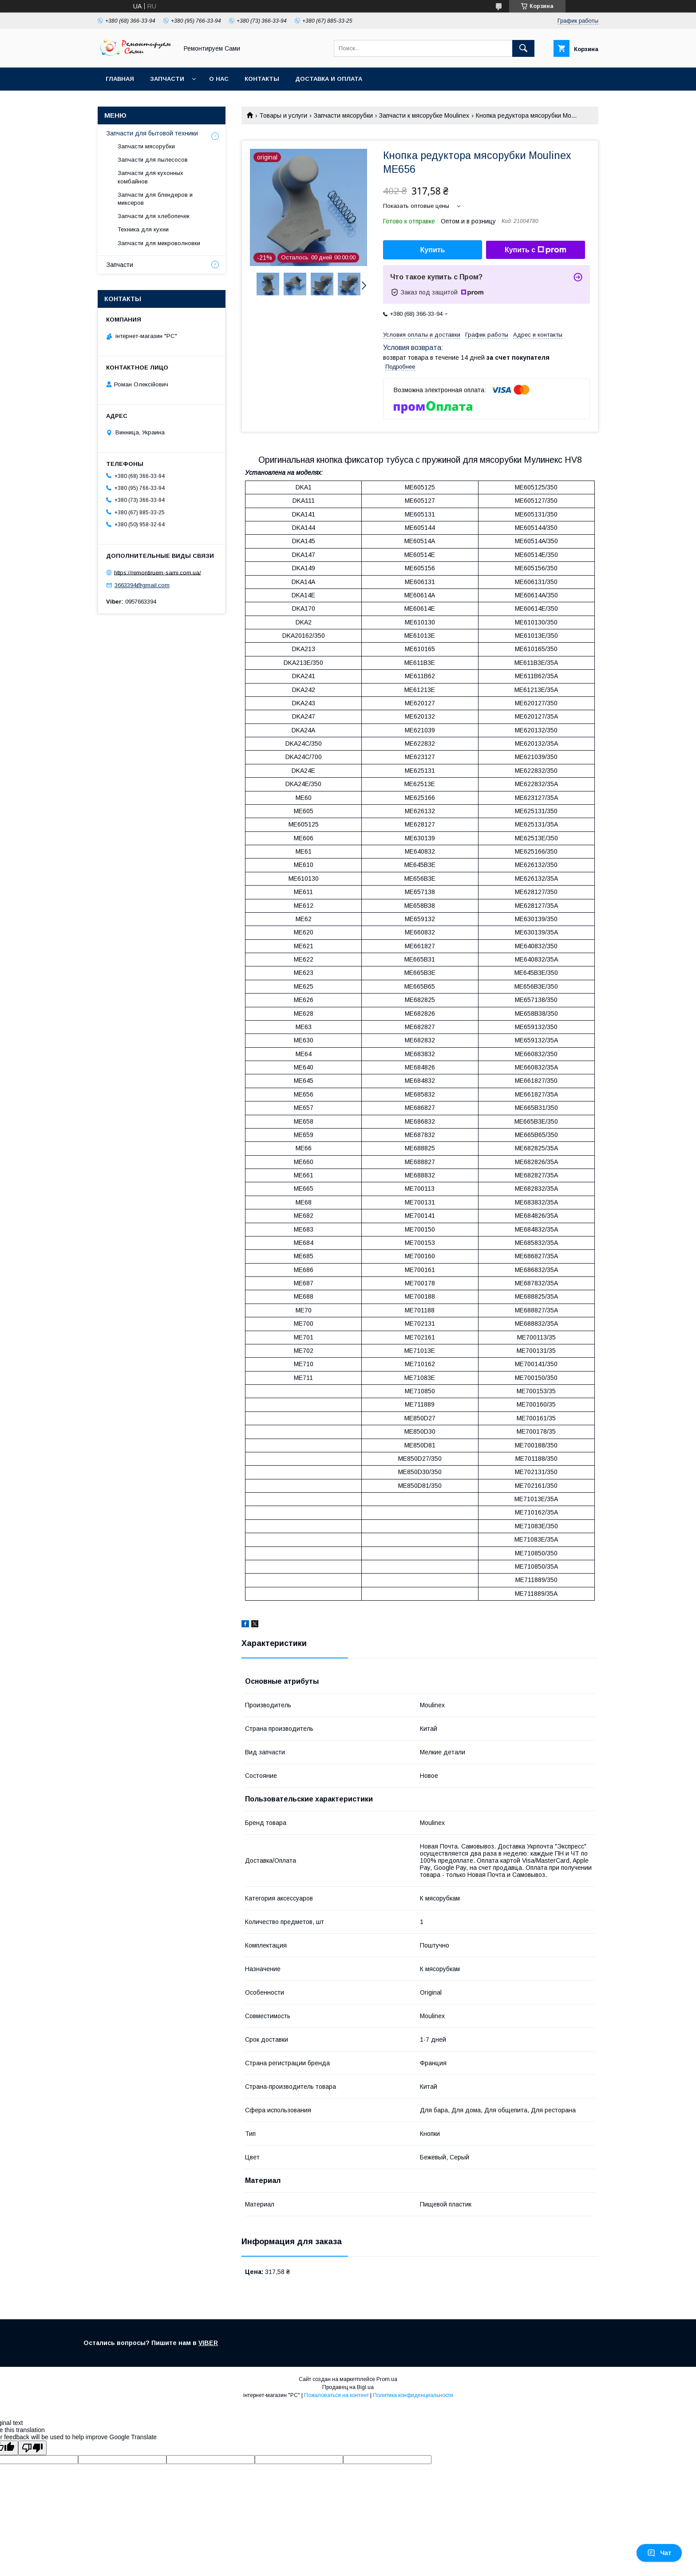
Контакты (262, 79)
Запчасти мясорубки (343, 115)
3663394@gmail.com (142, 585)
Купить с (535, 250)
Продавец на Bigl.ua (348, 2387)
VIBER (208, 2342)
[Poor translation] (32, 2448)
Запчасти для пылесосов (153, 159)
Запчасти (167, 79)
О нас (219, 79)
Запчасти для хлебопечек (154, 216)
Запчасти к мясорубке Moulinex (424, 115)
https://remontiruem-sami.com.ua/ (157, 572)
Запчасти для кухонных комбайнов (150, 177)
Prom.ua (386, 2379)
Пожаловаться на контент (336, 2395)
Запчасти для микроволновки (159, 243)
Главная (120, 79)
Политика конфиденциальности (413, 2395)
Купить (432, 250)
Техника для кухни (143, 229)
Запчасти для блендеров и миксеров (155, 198)
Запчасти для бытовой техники (152, 133)
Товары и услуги (283, 115)
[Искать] (523, 48)
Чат (659, 2553)
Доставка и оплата (328, 79)
